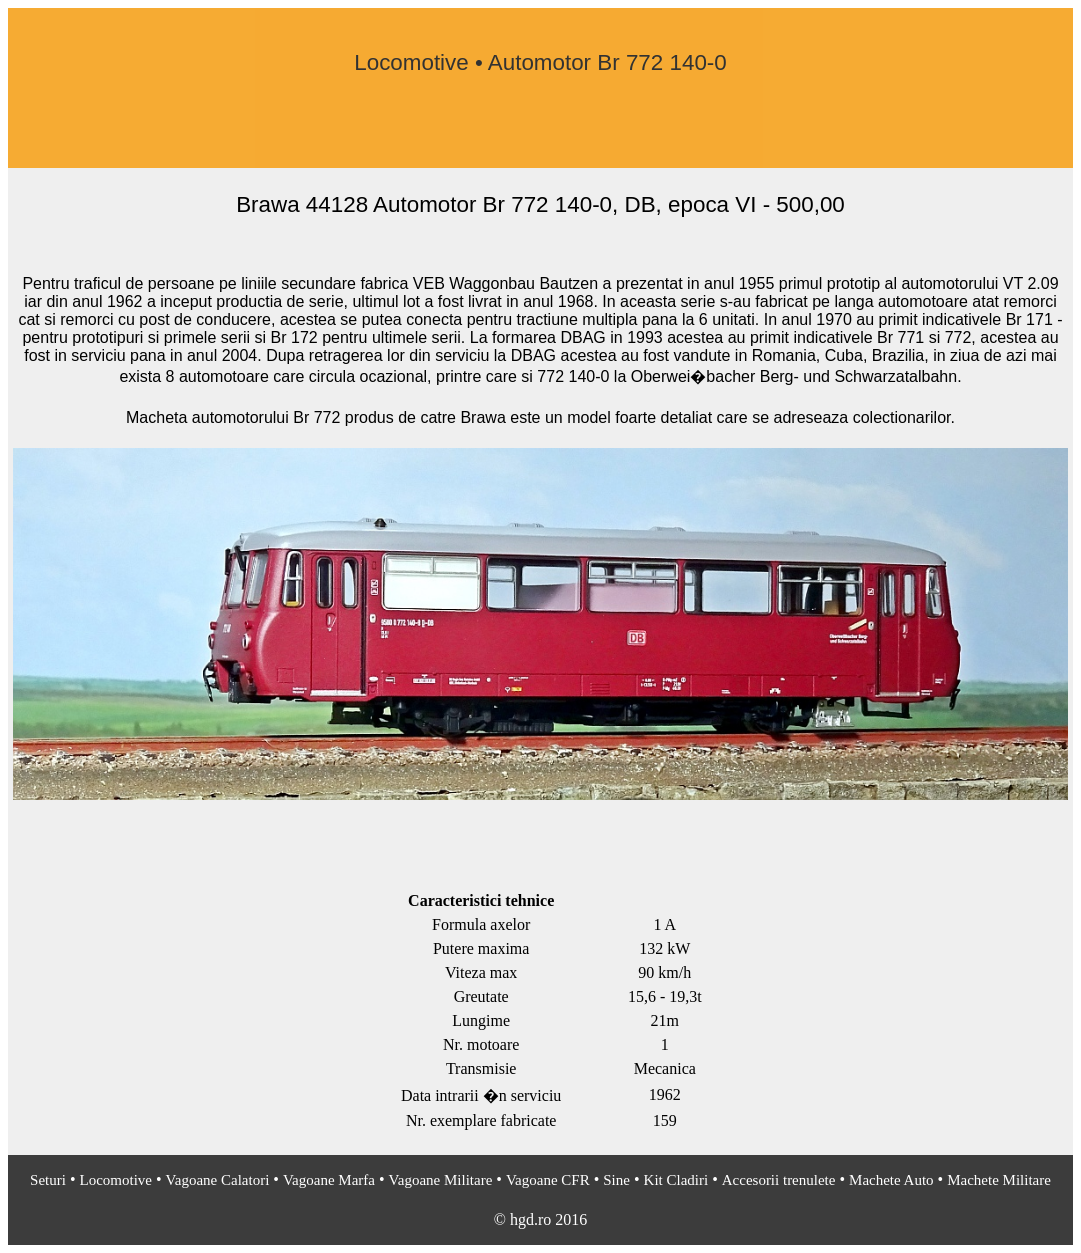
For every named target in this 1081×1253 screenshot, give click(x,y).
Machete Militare (999, 1180)
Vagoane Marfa (329, 1180)
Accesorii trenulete (779, 1180)
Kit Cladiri (676, 1180)
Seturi (48, 1180)
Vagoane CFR (548, 1180)
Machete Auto (891, 1180)
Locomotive (116, 1180)
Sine (616, 1180)
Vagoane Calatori (218, 1180)
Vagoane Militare (441, 1180)
